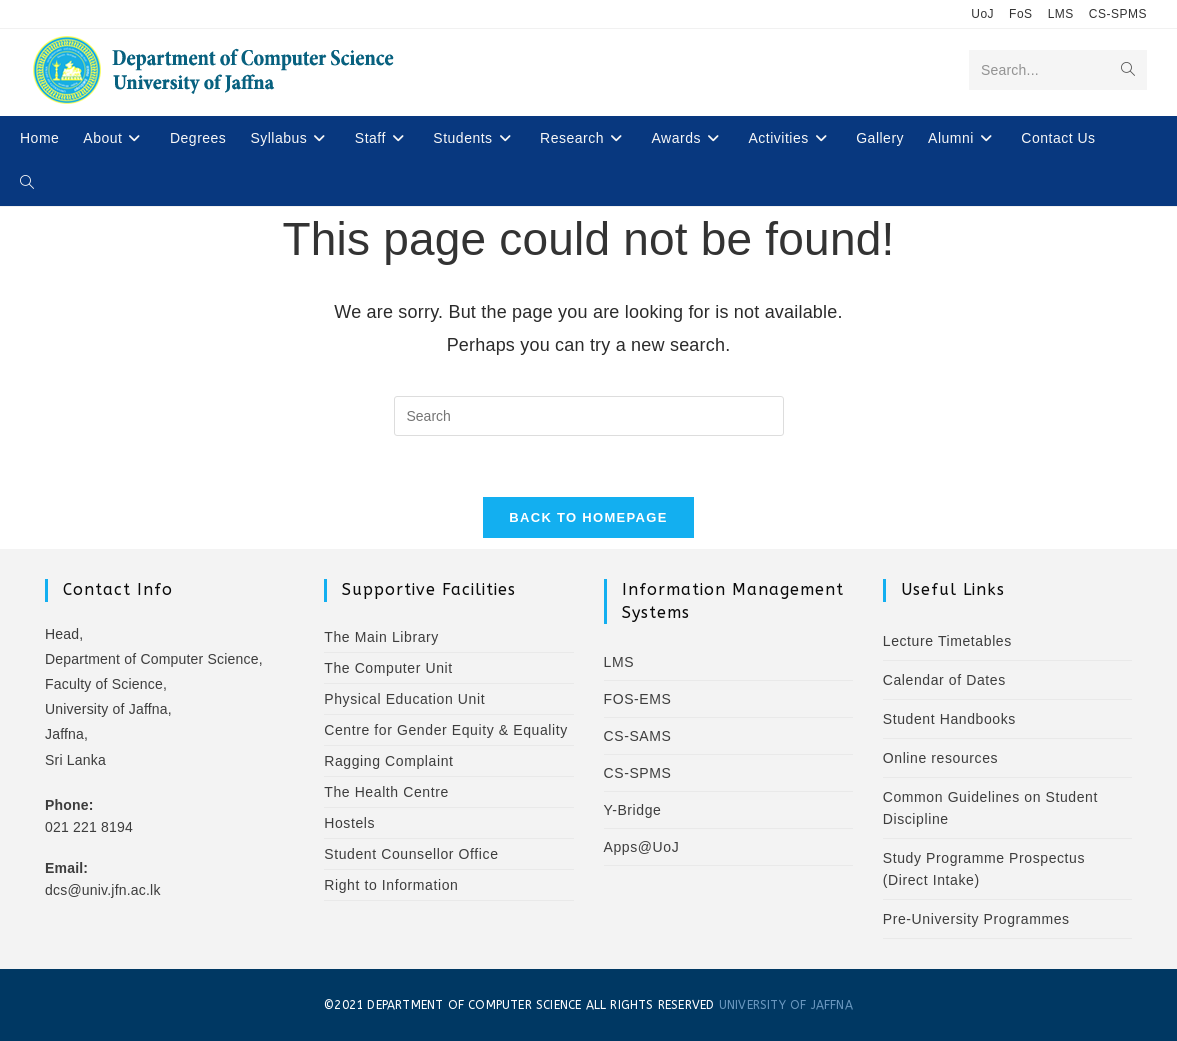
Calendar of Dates (944, 680)
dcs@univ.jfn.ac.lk (103, 890)
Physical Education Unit (404, 699)
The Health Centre (386, 792)
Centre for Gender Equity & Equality (446, 730)
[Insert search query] (589, 416)
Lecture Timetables (947, 641)
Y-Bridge (633, 810)
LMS (1061, 14)
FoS (1021, 14)
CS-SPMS (1118, 14)
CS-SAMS (638, 736)
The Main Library (381, 637)
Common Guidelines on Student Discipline (990, 808)
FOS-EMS (638, 699)
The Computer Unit (388, 668)
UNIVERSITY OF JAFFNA (786, 1005)
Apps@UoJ (642, 847)
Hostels (349, 823)
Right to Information (391, 885)
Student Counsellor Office (411, 854)
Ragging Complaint (388, 761)
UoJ (982, 14)
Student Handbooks (949, 719)
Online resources (940, 758)
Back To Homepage (588, 517)
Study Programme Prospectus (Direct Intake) (984, 869)
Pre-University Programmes (976, 919)
